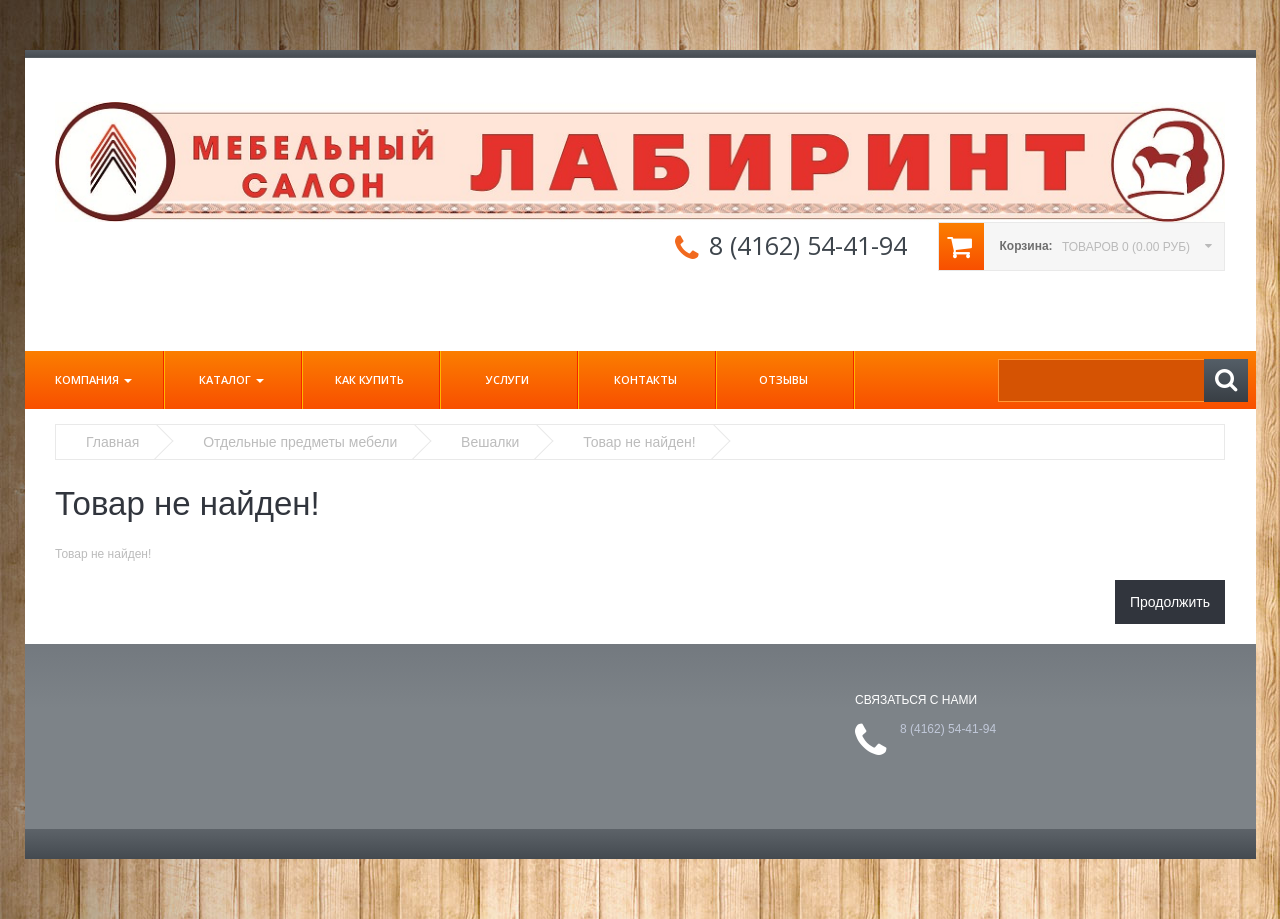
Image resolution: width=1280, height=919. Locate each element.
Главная (112, 442)
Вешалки (490, 442)
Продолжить (1170, 602)
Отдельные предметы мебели (300, 442)
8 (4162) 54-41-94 (808, 245)
